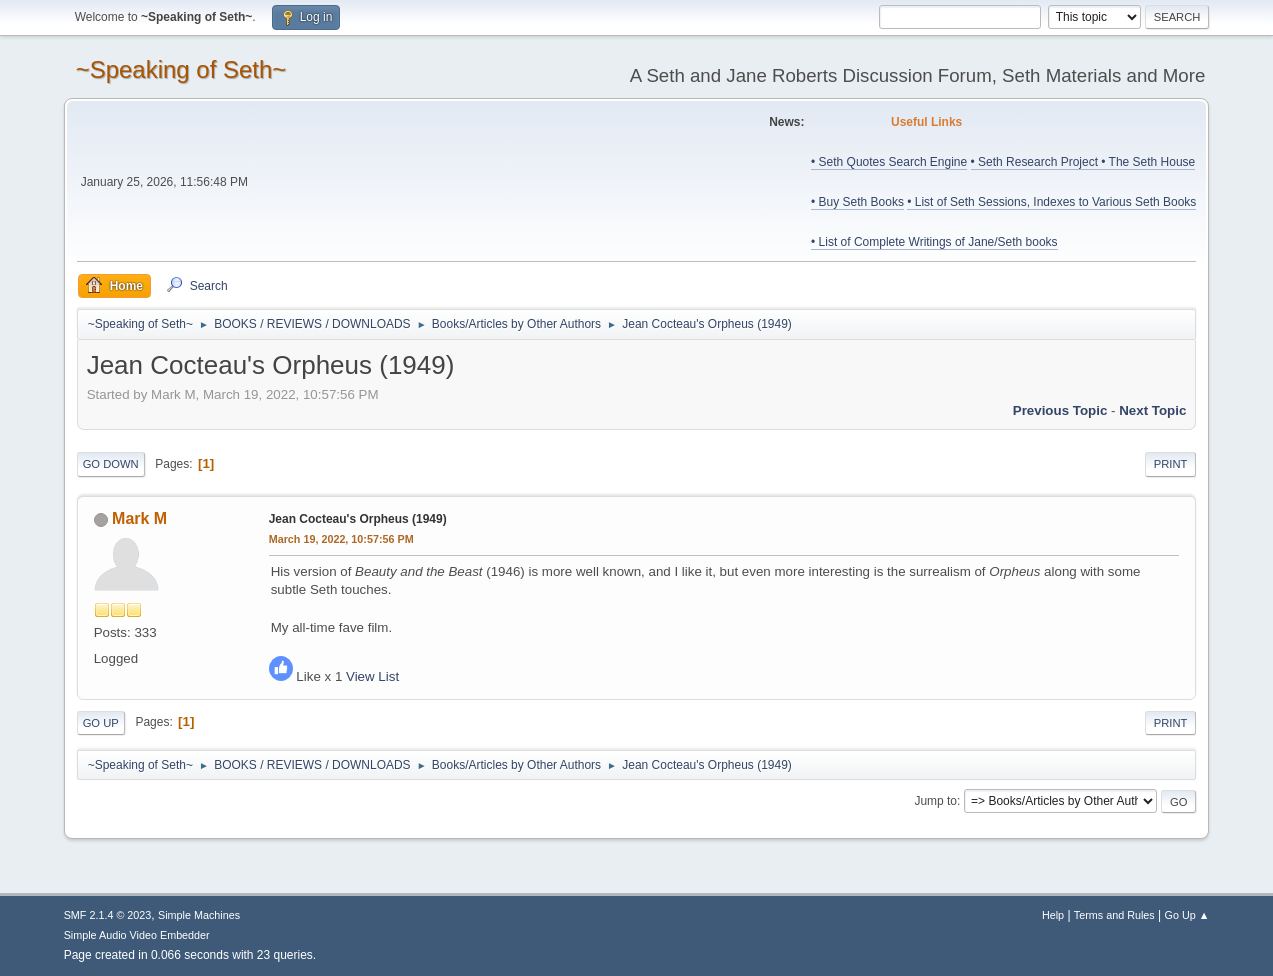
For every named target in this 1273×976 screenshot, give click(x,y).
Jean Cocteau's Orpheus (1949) (358, 519)
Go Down (111, 464)
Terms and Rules (1114, 915)
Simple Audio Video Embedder (137, 935)
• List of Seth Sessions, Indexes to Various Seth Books (1051, 202)
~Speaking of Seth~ (181, 69)
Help (1053, 915)
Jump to (935, 801)
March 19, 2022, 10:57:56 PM (341, 539)
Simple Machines (199, 915)
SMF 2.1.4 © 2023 (108, 915)
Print (1171, 464)
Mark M (139, 518)
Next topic (1152, 410)
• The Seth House (1148, 162)
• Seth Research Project (1036, 162)
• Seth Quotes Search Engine (889, 162)
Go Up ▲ (1187, 915)
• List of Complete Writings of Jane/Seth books (934, 242)
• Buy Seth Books (857, 202)
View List (372, 676)
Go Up (101, 723)
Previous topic (1060, 410)
